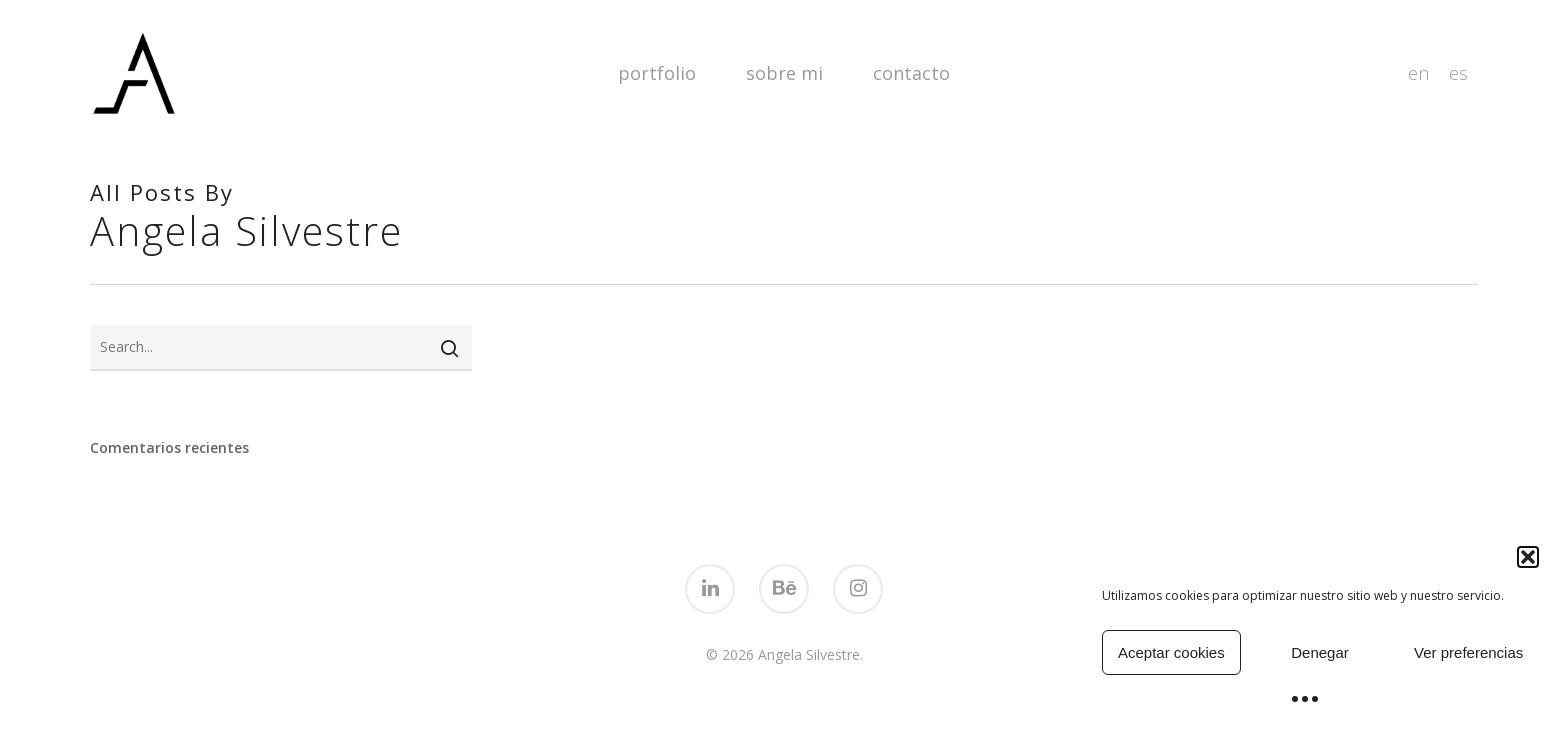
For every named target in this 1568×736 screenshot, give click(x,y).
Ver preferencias (1468, 652)
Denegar (1320, 652)
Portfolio (657, 73)
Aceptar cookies (1171, 652)
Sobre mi (784, 73)
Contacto (911, 73)
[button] (1528, 557)
